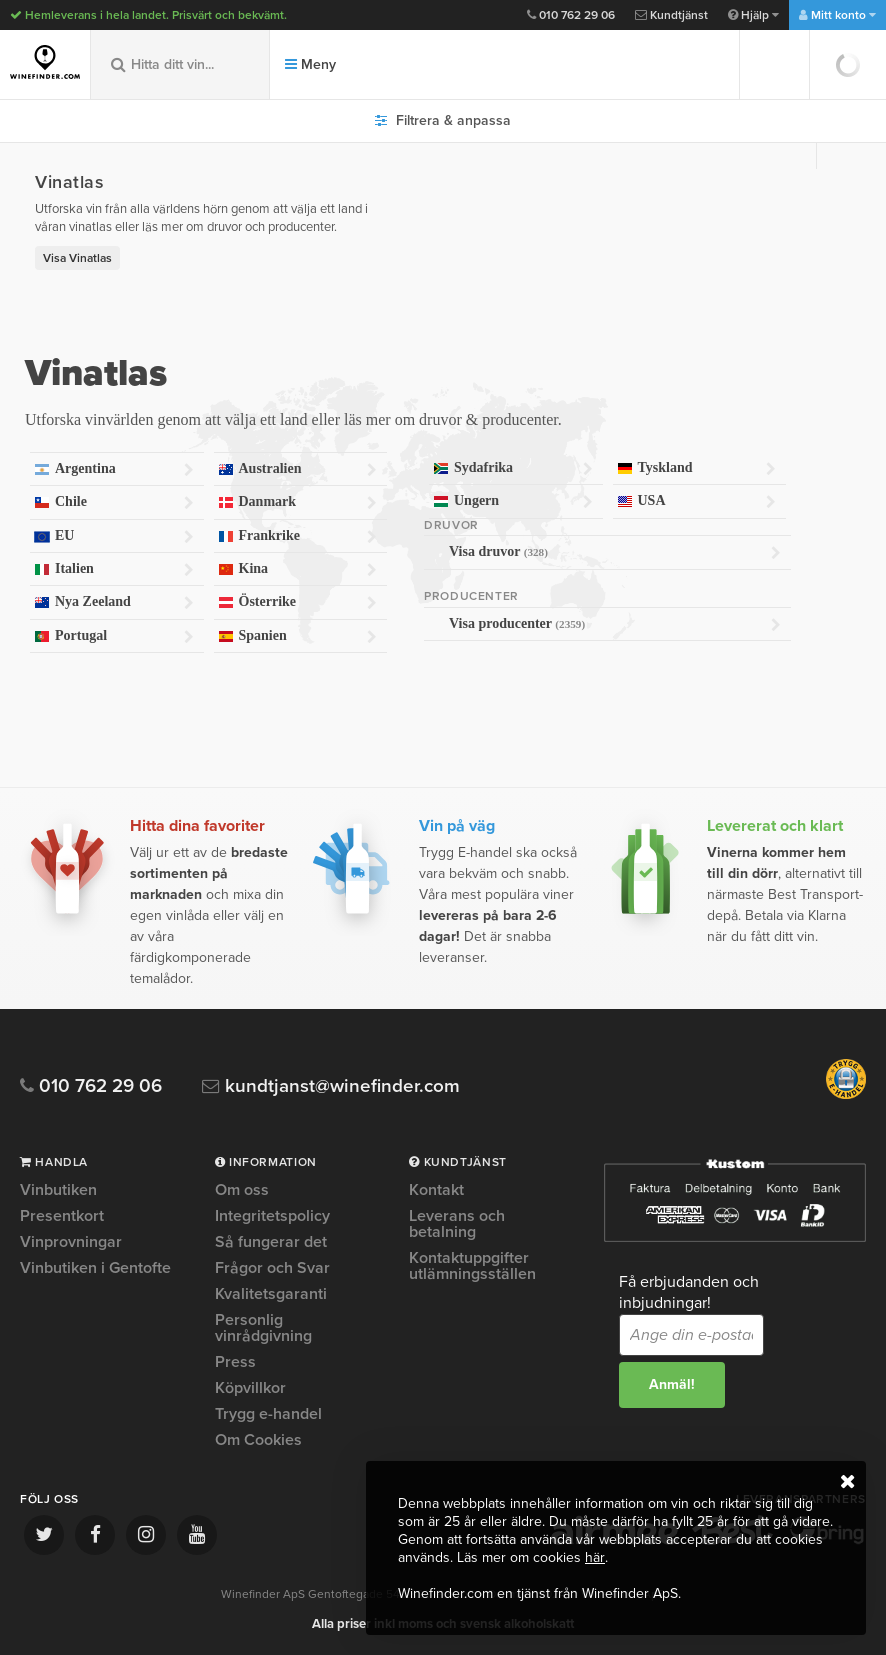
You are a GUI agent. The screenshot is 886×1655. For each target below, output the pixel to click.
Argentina (114, 469)
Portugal (114, 636)
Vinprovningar (71, 1242)
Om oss (242, 1191)
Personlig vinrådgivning (263, 1328)
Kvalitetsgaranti (271, 1294)
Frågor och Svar (272, 1268)
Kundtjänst (671, 15)
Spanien (298, 636)
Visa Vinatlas (77, 258)
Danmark (298, 502)
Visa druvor (615, 552)
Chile (114, 502)
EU (114, 536)
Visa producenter (615, 624)
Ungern (513, 501)
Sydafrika (513, 468)
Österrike (298, 602)
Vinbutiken (58, 1191)
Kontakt (436, 1191)
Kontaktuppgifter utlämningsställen (472, 1266)
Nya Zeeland (114, 602)
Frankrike (298, 536)
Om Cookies (258, 1440)
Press (235, 1362)
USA (697, 501)
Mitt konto (837, 15)
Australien (298, 469)
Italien (114, 569)
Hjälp (753, 15)
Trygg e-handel (268, 1414)
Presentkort (62, 1216)
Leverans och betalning (457, 1224)
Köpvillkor (250, 1388)
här (594, 1557)
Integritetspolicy (272, 1216)
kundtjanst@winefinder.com (332, 1086)
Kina (298, 569)
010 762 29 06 (571, 15)
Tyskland (697, 468)
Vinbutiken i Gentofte (95, 1268)
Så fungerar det (271, 1242)
